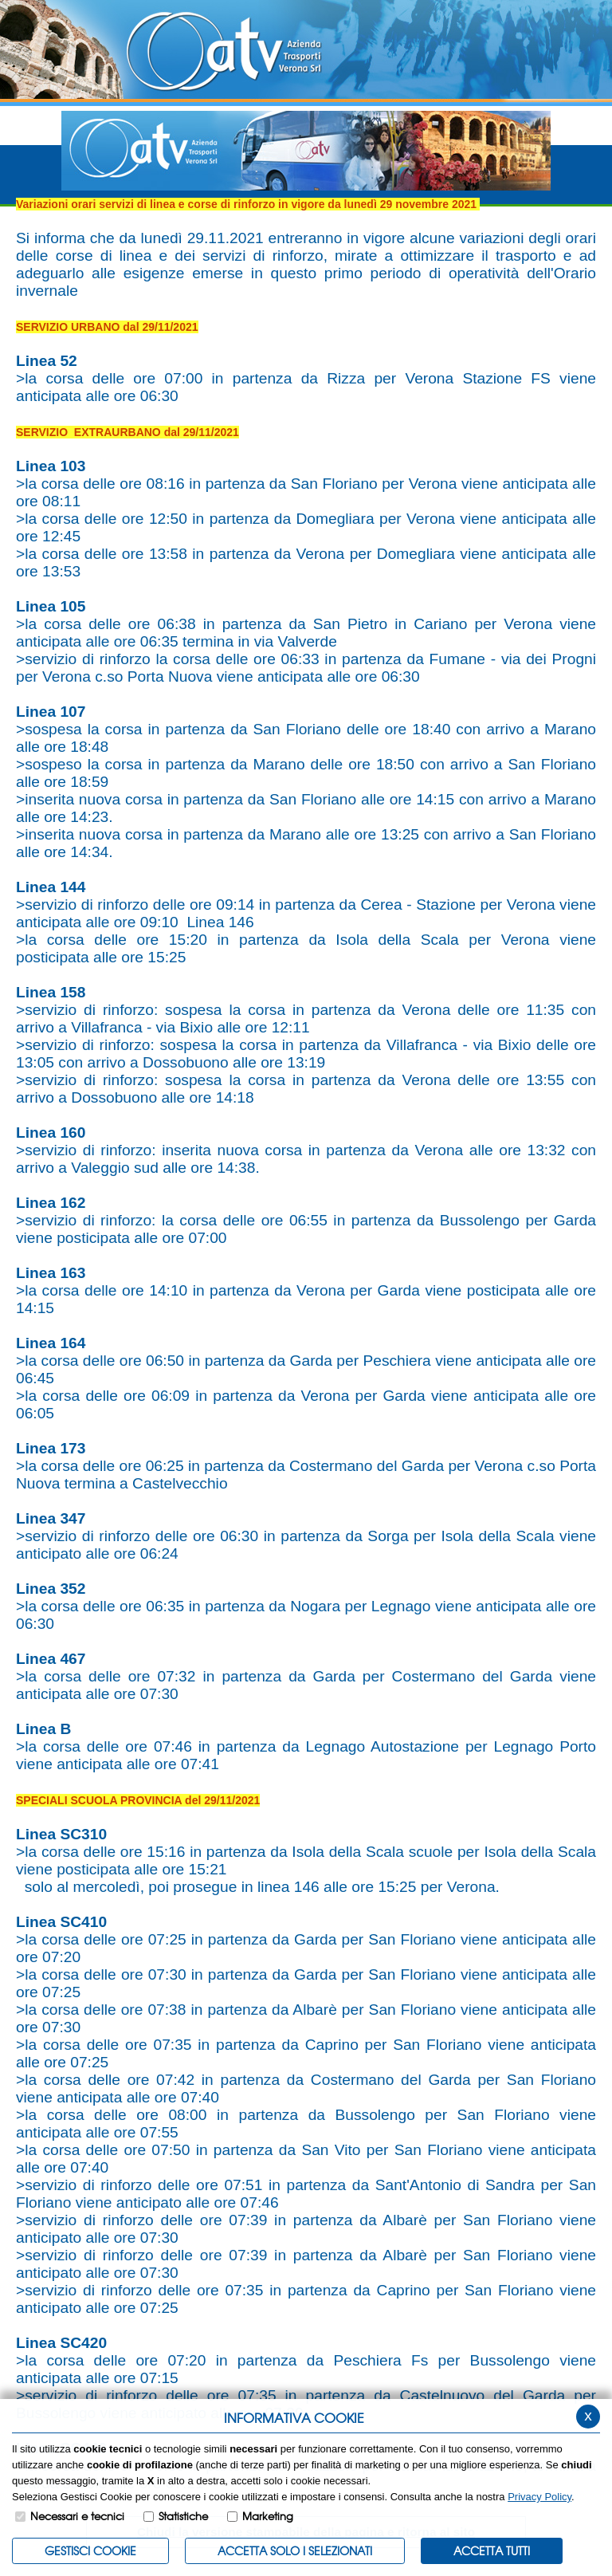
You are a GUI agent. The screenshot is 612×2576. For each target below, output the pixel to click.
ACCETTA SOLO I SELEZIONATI (295, 2550)
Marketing (267, 2515)
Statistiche (183, 2515)
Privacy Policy (539, 2497)
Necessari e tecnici (77, 2515)
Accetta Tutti (491, 2550)
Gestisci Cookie (90, 2550)
